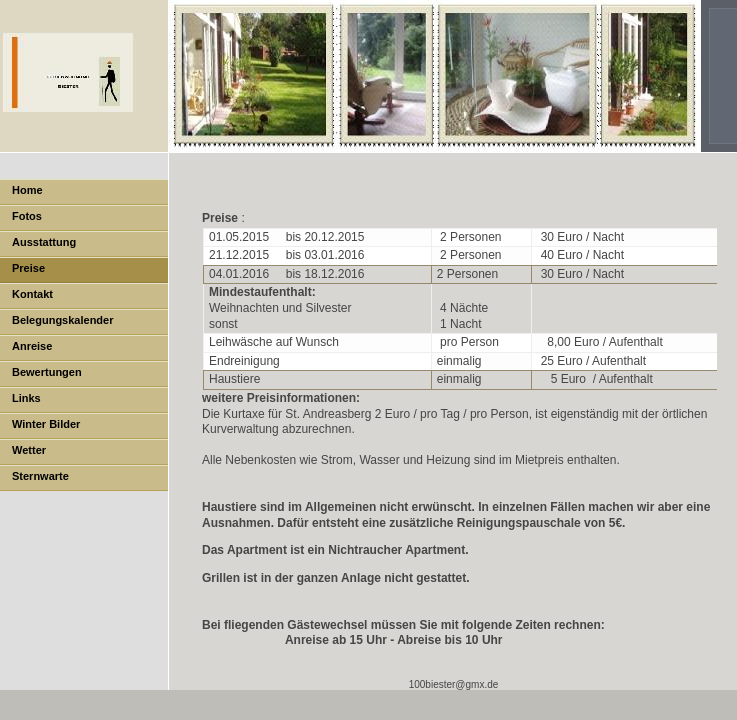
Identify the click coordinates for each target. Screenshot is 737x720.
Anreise (32, 346)
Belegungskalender (62, 320)
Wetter (29, 450)
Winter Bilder (46, 424)
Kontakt (32, 294)
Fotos (27, 216)
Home (27, 190)
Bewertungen (47, 372)
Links (26, 398)
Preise (28, 268)
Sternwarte (40, 476)
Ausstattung (44, 242)
